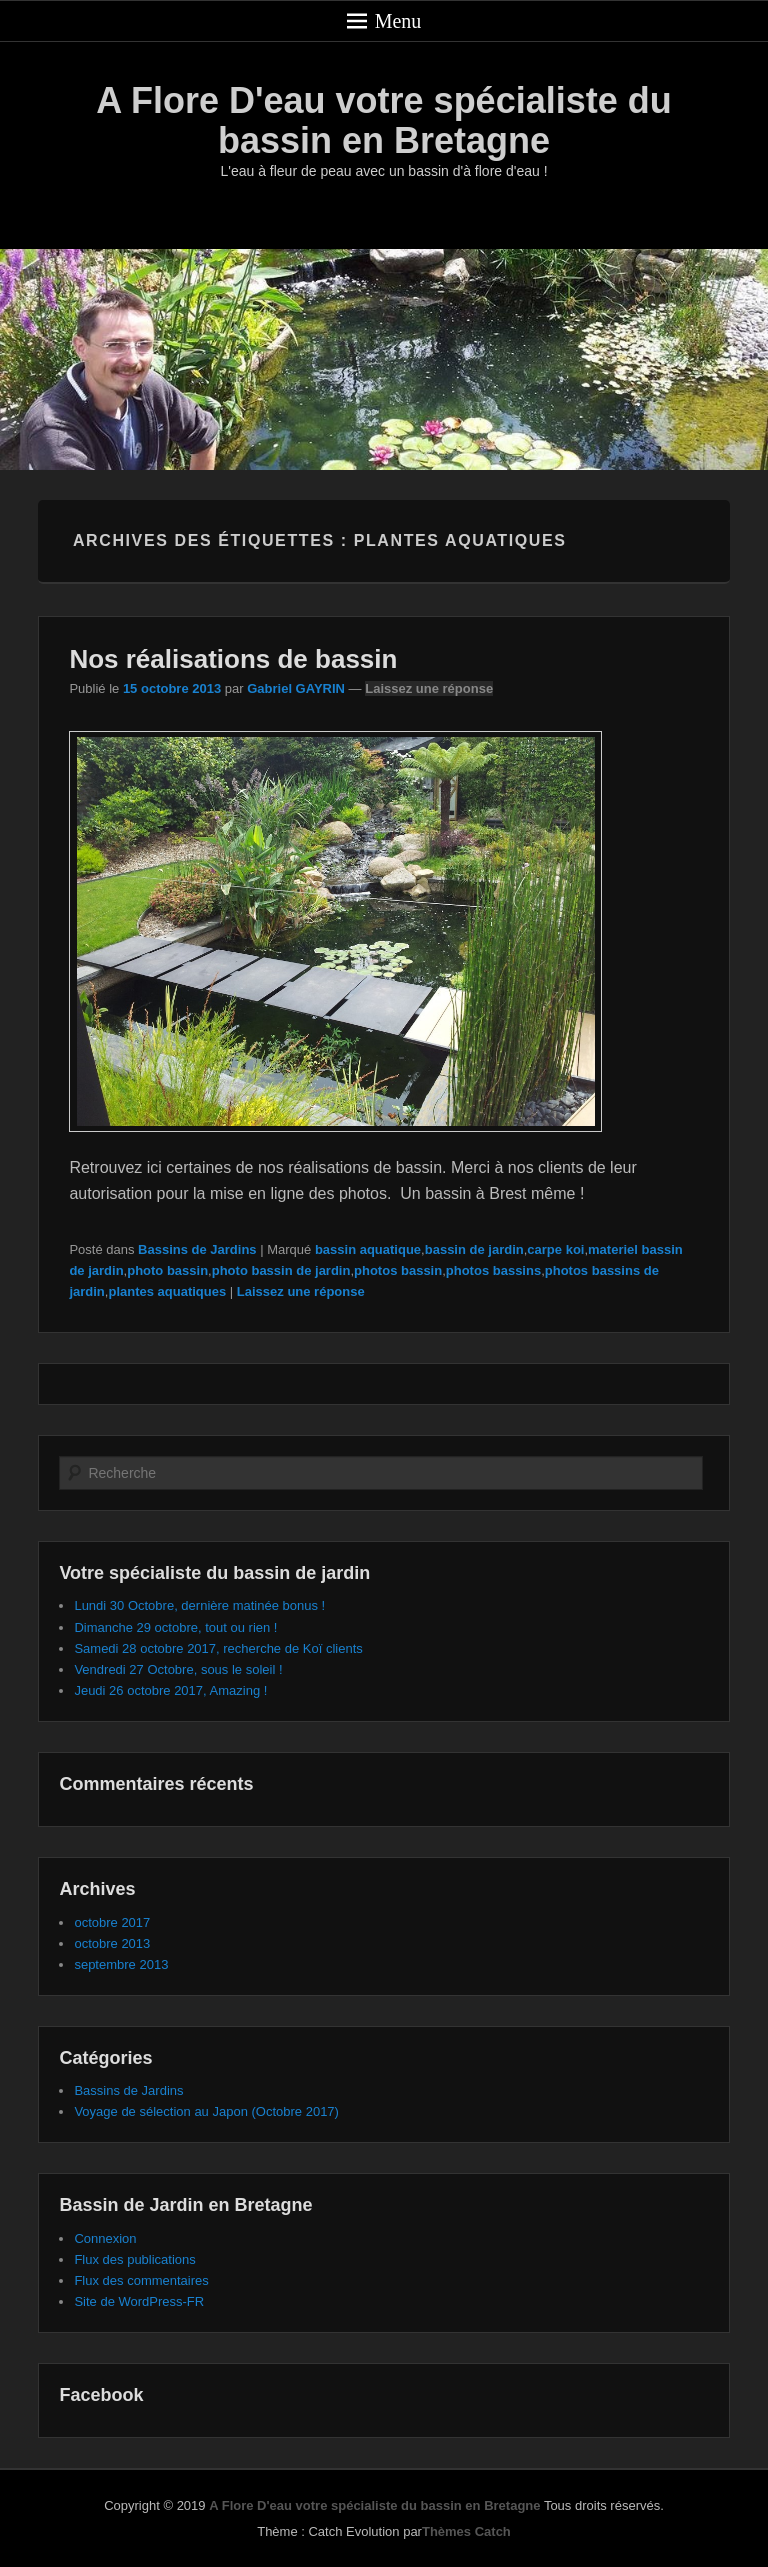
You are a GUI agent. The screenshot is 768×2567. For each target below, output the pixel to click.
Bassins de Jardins (197, 1249)
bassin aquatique (368, 1249)
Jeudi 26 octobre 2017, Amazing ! (170, 1690)
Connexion (105, 2238)
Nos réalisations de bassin (233, 659)
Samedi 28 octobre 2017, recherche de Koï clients (218, 1648)
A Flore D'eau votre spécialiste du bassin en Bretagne (383, 120)
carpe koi (555, 1249)
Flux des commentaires (141, 2280)
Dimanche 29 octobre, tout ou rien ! (175, 1627)
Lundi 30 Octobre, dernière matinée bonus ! (199, 1605)
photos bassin (398, 1270)
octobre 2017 (112, 1922)
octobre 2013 (112, 1943)
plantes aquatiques (167, 1291)
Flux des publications (134, 2259)
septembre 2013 (121, 1964)
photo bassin (167, 1270)
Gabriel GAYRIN (296, 688)
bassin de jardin (474, 1249)
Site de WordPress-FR (139, 2301)
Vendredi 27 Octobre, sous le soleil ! (178, 1669)
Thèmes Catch (466, 2531)
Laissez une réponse (429, 688)
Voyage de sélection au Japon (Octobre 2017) (206, 2111)
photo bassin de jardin (281, 1270)
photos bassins (493, 1270)
